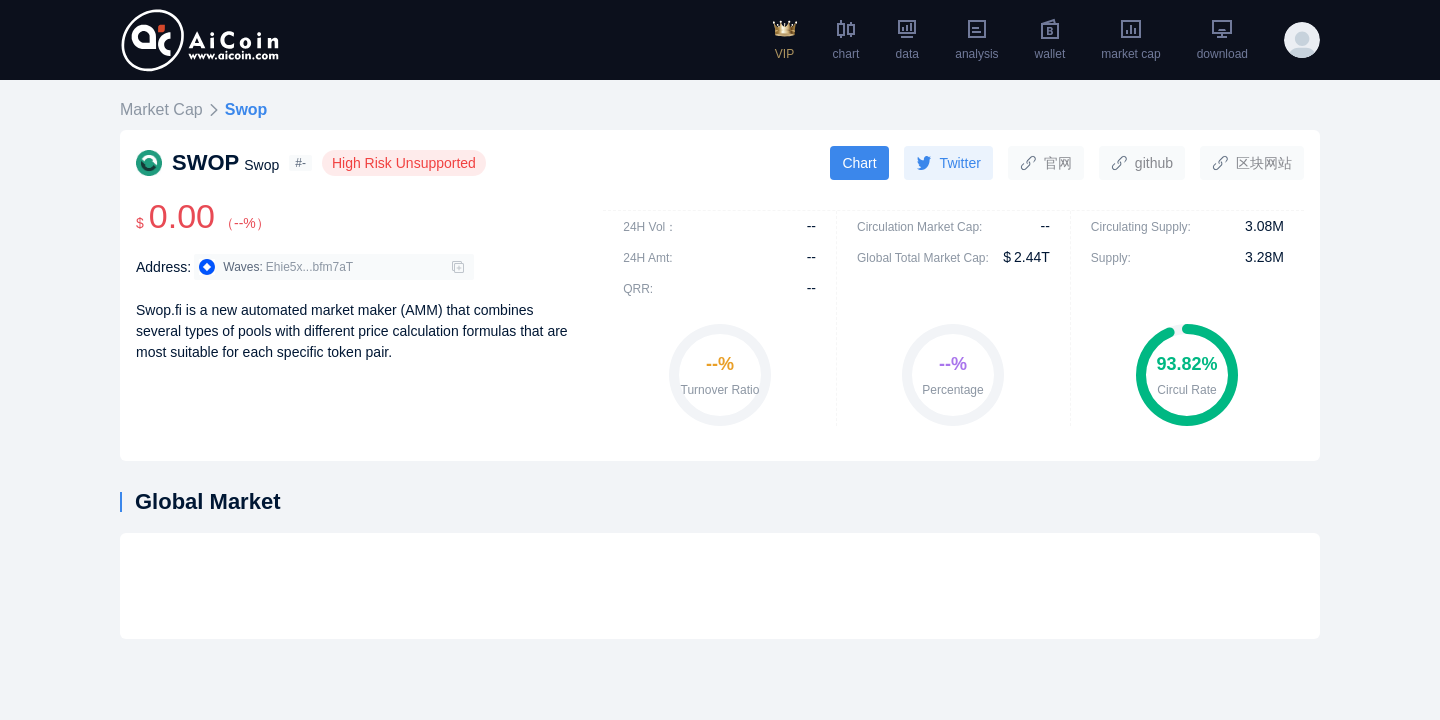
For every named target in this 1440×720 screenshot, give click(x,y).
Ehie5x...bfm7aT (309, 267)
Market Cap (161, 109)
